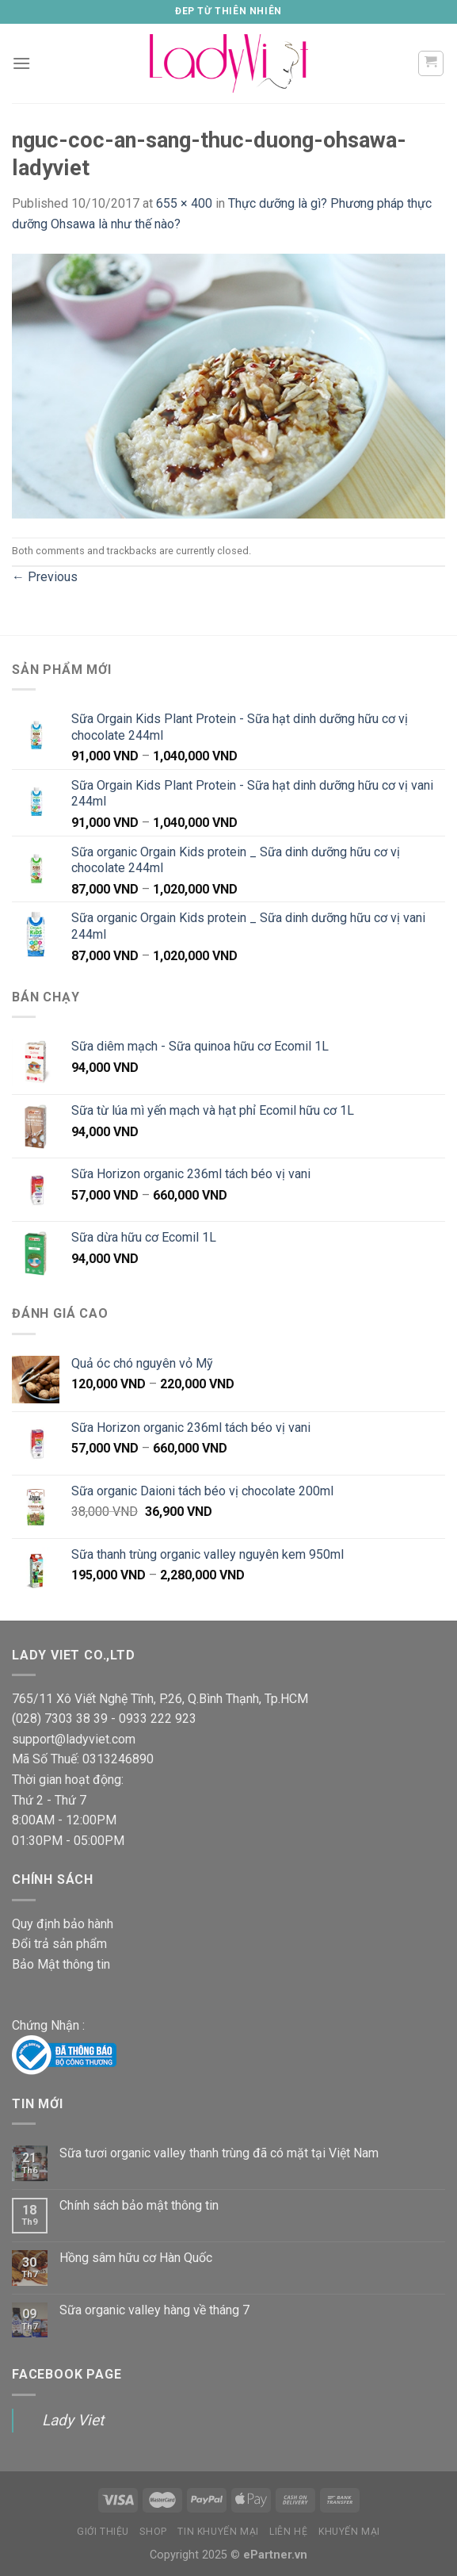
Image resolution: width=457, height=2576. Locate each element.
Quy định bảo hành (62, 1923)
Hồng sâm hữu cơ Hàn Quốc (135, 2257)
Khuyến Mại (349, 2531)
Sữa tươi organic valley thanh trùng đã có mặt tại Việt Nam (219, 2153)
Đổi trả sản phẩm (59, 1943)
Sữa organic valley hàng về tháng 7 (154, 2310)
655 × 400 (184, 203)
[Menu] (21, 63)
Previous (45, 576)
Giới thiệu (103, 2531)
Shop (152, 2531)
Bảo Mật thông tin (61, 1964)
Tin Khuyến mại (218, 2531)
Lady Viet (73, 2420)
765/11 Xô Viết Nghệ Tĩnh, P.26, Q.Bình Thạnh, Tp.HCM (160, 1698)
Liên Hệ (288, 2531)
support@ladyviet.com (73, 1739)
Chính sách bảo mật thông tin (139, 2205)
